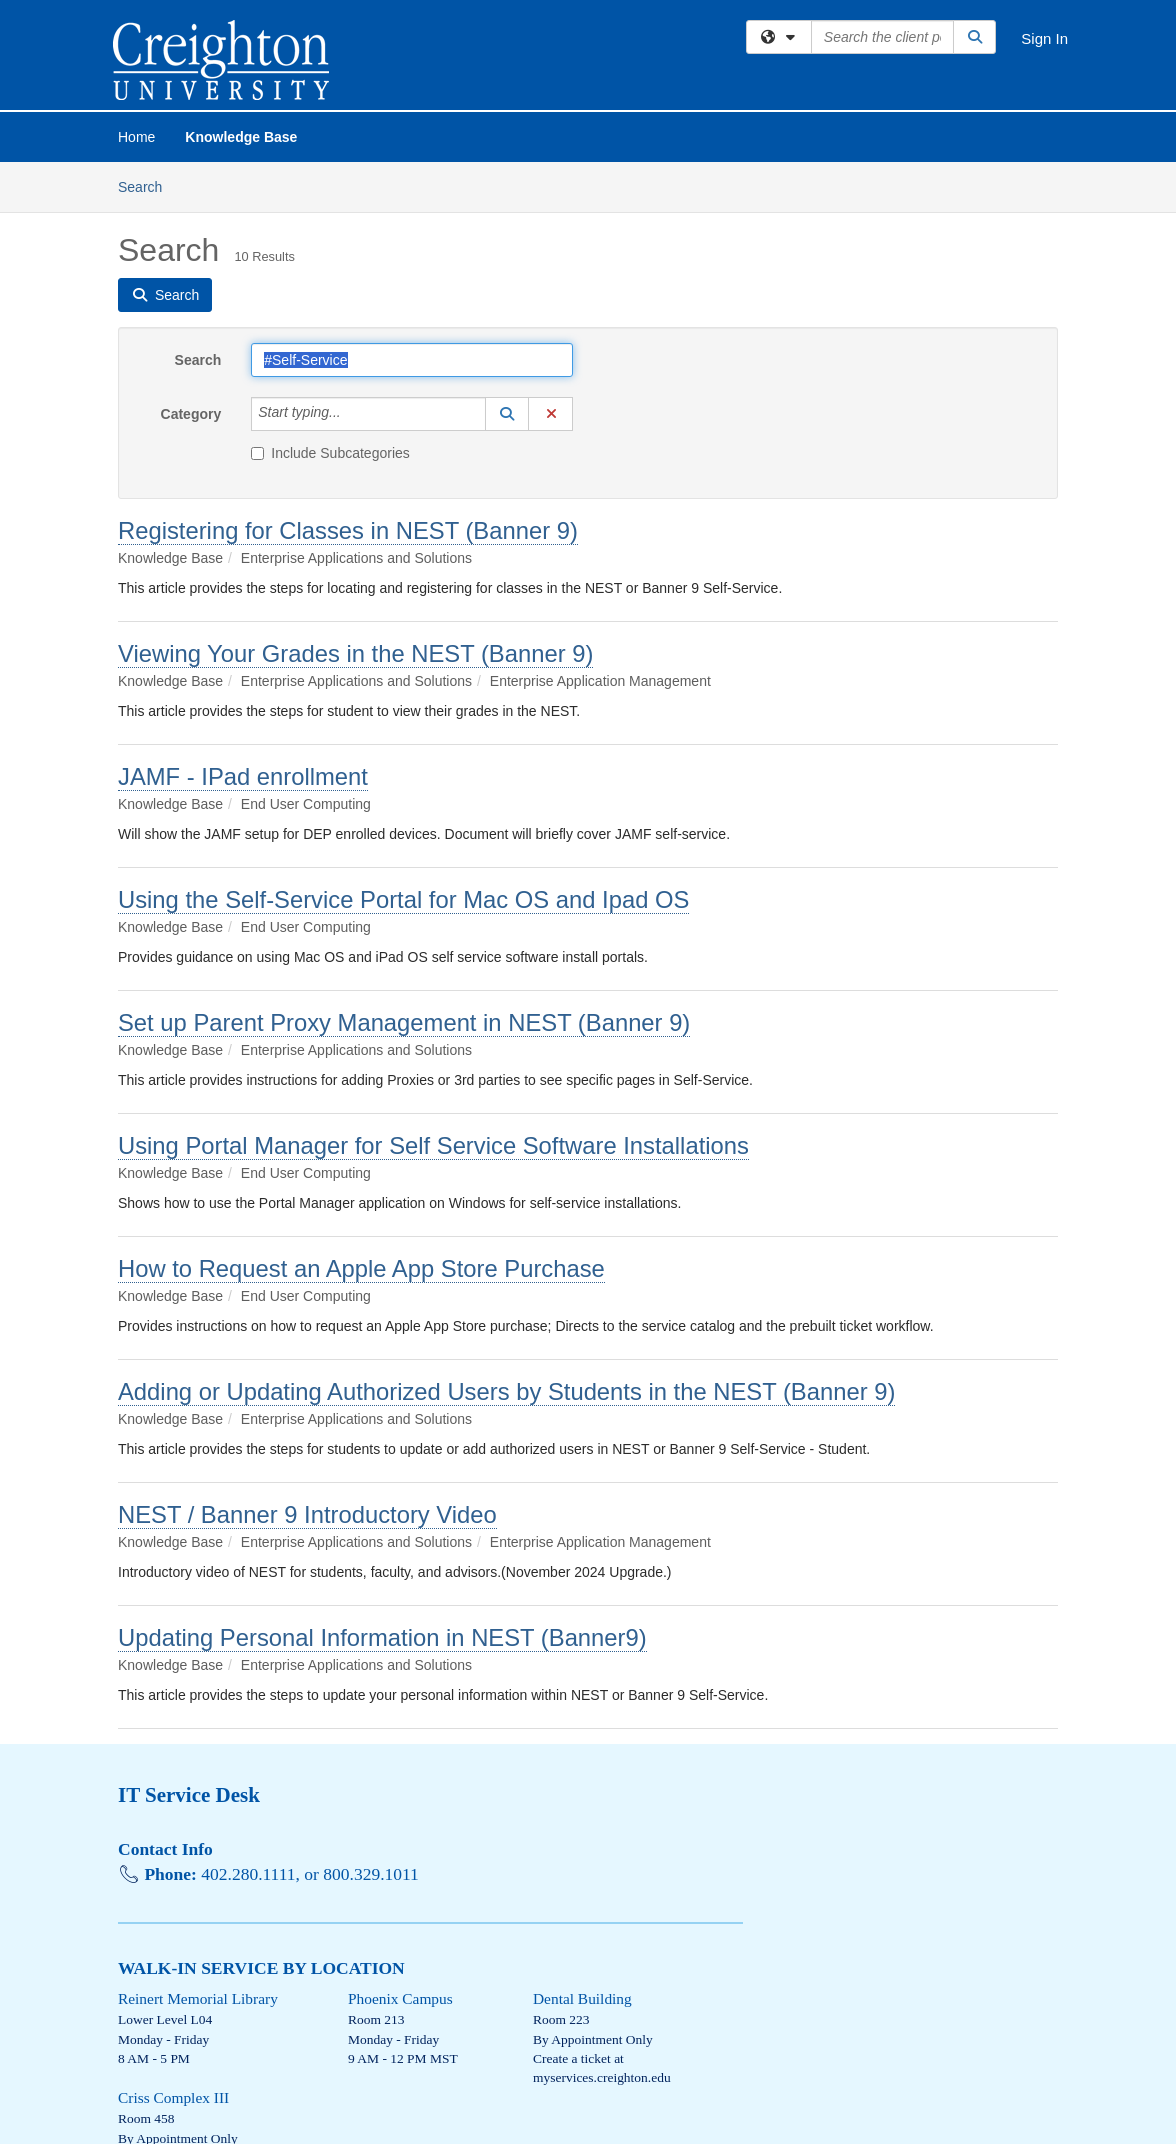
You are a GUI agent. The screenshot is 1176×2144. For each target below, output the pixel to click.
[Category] (352, 414)
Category (191, 414)
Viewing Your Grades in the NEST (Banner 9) (355, 653)
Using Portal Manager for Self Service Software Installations (433, 1145)
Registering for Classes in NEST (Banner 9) (348, 530)
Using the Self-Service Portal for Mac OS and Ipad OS (403, 899)
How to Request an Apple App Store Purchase (361, 1268)
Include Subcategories (330, 453)
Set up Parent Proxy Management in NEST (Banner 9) (404, 1022)
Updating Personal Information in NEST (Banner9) (382, 1637)
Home (136, 137)
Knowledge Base (241, 137)
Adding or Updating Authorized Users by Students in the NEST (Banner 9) (506, 1391)
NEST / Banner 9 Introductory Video (307, 1514)
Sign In (1044, 38)
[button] (507, 414)
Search (147, 185)
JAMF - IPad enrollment (243, 776)
